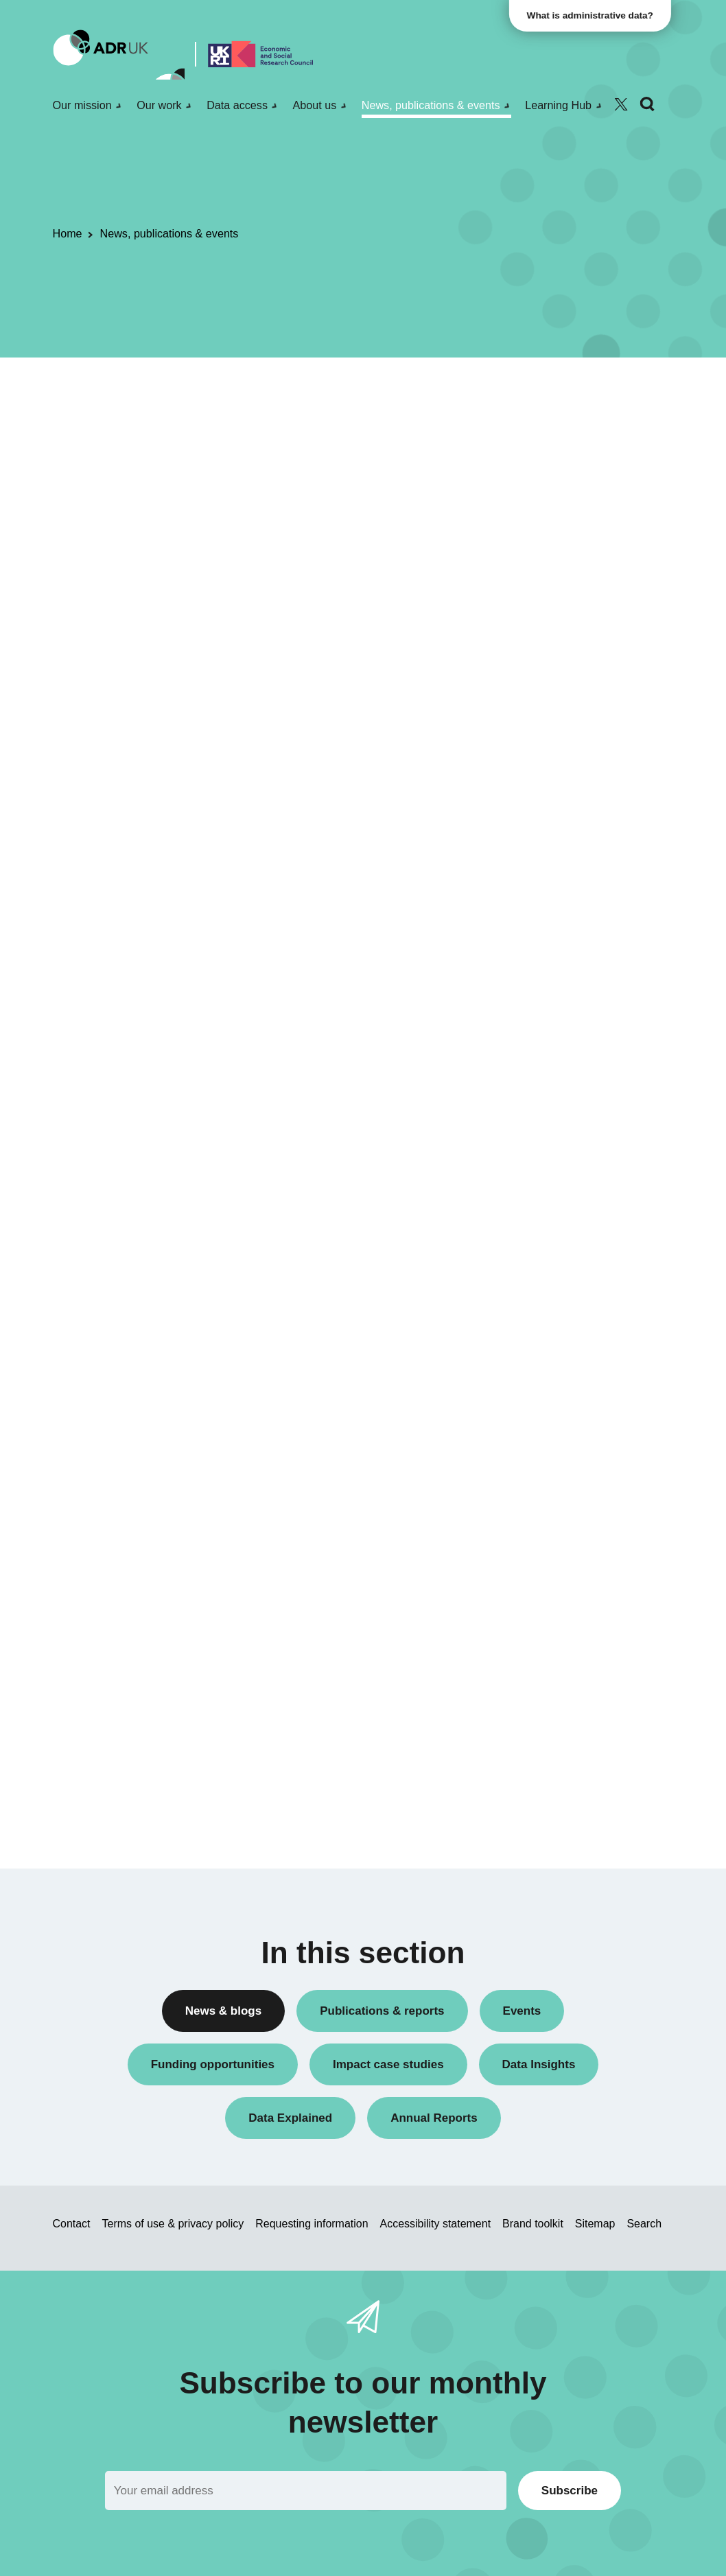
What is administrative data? (593, 15)
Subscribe (569, 2490)
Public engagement (561, 752)
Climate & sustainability (570, 1432)
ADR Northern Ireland (566, 1060)
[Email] (305, 2490)
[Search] (647, 105)
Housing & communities (570, 1502)
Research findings (558, 799)
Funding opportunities (566, 636)
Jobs (528, 682)
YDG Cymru (544, 1193)
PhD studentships (557, 706)
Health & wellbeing (559, 1478)
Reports (534, 776)
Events (532, 612)
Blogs (529, 478)
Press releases (551, 729)
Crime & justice (551, 1455)
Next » (450, 444)
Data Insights (546, 525)
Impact (532, 659)
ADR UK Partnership (564, 1107)
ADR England (548, 1037)
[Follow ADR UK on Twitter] (621, 104)
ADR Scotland (549, 1084)
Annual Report (550, 455)
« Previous (323, 444)
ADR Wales (543, 1130)
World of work (548, 1565)
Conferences (546, 502)
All (522, 392)
